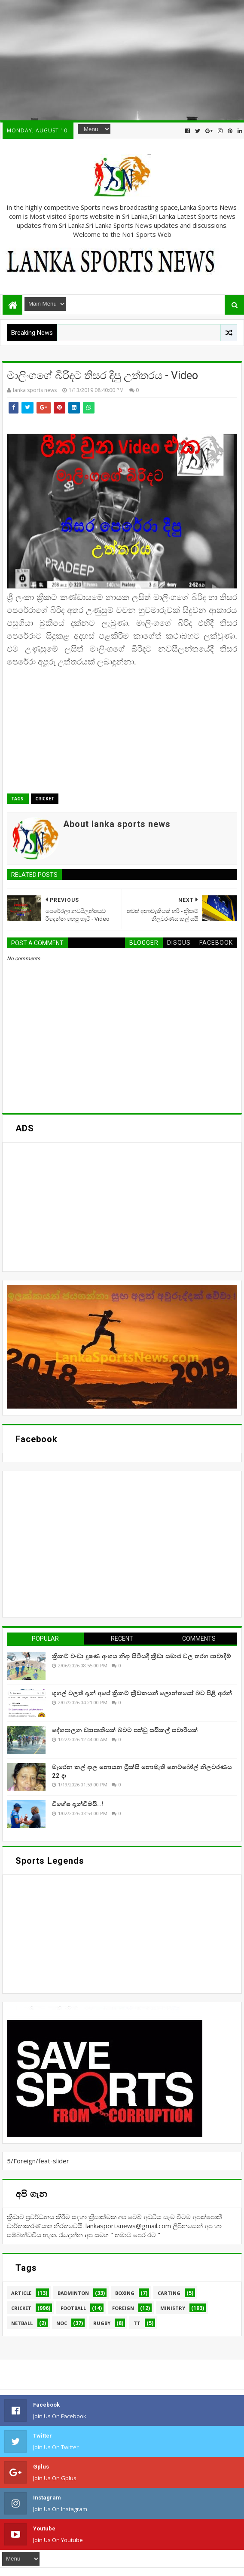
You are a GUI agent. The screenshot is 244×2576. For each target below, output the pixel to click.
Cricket (44, 799)
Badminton (73, 2293)
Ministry (172, 2308)
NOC (61, 2323)
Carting (169, 2293)
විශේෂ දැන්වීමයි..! (78, 1804)
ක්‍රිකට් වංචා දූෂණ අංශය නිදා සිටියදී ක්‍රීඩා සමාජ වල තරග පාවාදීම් (141, 1656)
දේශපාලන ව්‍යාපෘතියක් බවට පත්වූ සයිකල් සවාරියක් (125, 1730)
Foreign (123, 2308)
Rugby (101, 2323)
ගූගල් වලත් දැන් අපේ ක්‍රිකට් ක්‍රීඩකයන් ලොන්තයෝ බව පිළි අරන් (142, 1693)
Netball (22, 2323)
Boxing (124, 2293)
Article (21, 2293)
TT (137, 2323)
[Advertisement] (121, 60)
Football (73, 2308)
